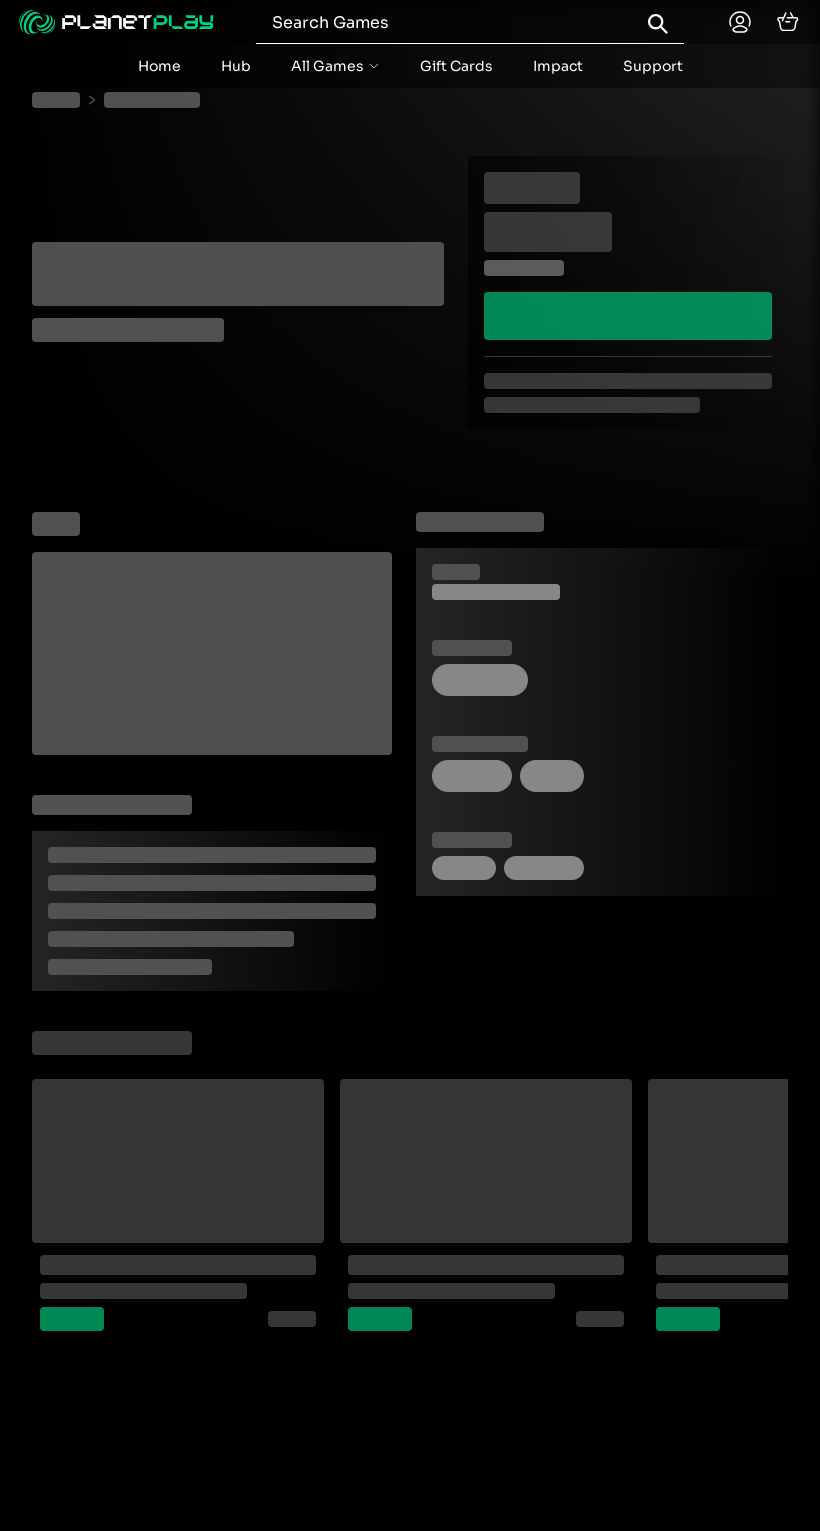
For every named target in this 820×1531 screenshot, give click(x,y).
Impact (558, 66)
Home (159, 66)
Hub (236, 66)
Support (653, 66)
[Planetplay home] (116, 22)
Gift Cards (456, 66)
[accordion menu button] (335, 66)
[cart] (788, 22)
